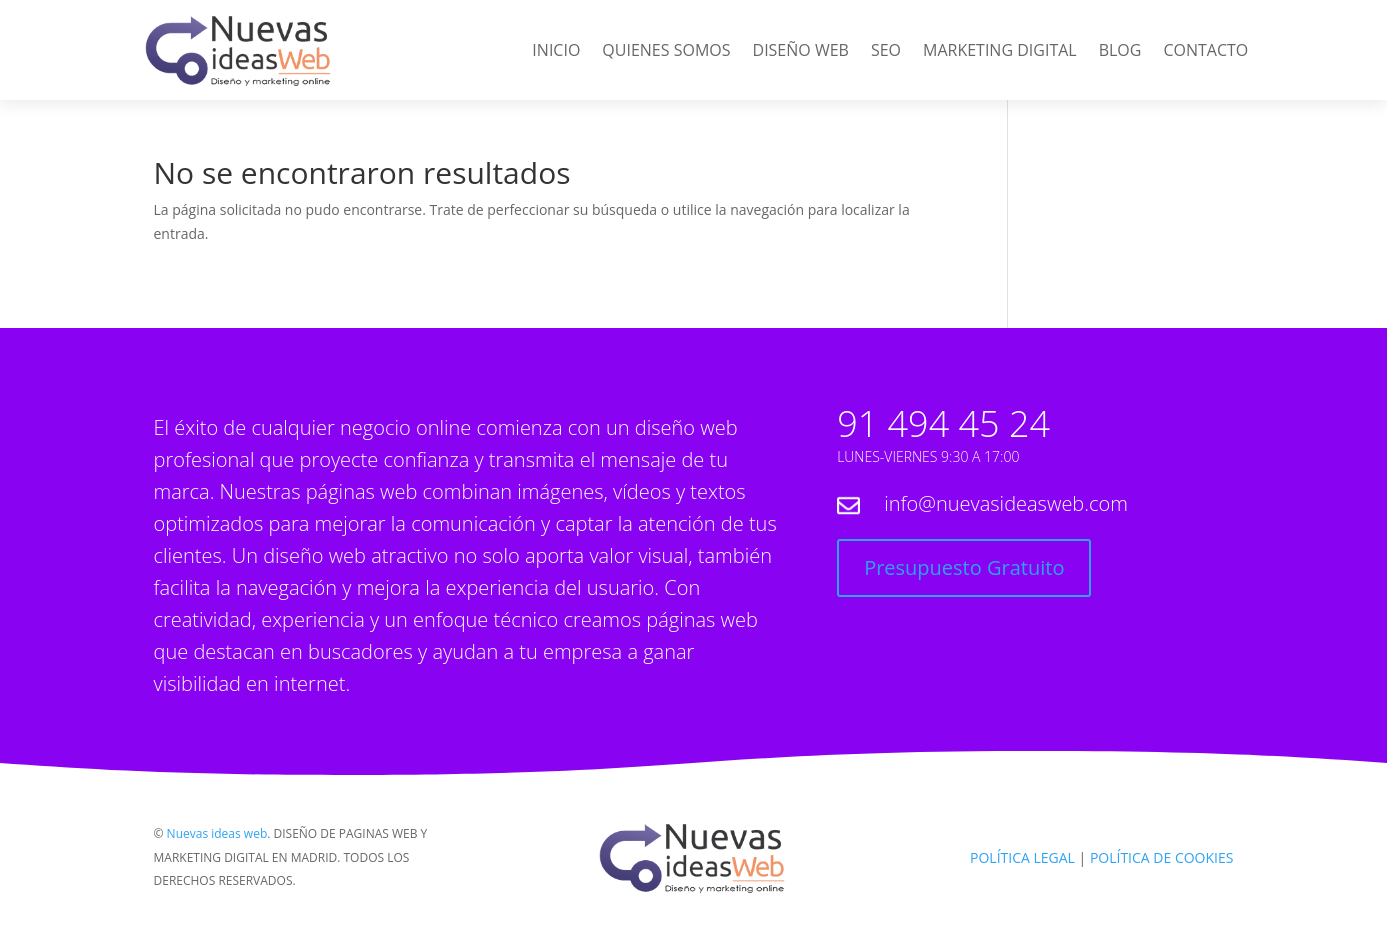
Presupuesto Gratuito (964, 567)
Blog (1120, 52)
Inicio (556, 52)
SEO (886, 52)
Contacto (1205, 52)
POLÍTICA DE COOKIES (1162, 857)
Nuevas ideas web (217, 833)
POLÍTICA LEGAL (1022, 857)
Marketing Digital (1000, 52)
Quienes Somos (666, 52)
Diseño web (801, 52)
